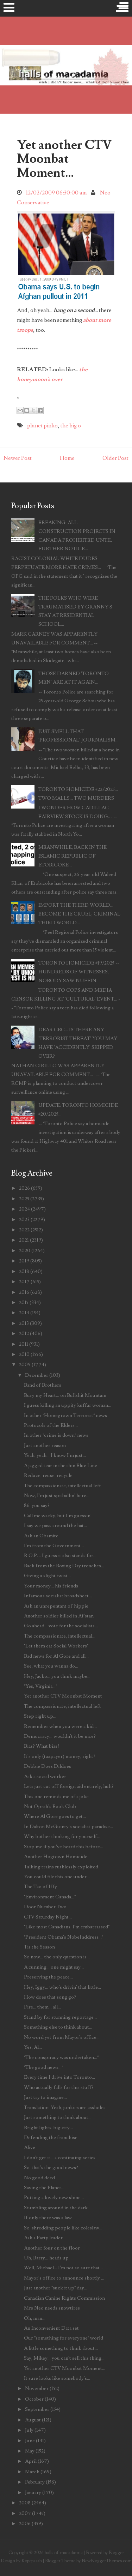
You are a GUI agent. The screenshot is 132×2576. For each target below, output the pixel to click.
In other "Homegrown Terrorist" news (65, 1415)
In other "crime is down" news (56, 1435)
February (35, 2482)
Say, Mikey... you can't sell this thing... (64, 2358)
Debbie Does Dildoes (47, 1766)
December (36, 1375)
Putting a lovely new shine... (54, 2197)
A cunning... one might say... (54, 1967)
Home (67, 458)
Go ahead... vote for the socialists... (61, 1625)
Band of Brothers (42, 1385)
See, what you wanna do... (51, 1666)
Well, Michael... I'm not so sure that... (63, 2267)
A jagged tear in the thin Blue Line (60, 1465)
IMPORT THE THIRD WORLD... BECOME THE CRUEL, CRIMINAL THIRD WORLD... (79, 914)
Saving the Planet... (44, 2187)
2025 (24, 1198)
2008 (25, 2502)
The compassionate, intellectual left (62, 1485)
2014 (24, 1312)
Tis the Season (39, 1947)
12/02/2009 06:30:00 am (56, 192)
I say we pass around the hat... (55, 1525)
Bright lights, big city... (48, 2127)
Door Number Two (45, 1906)
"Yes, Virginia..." (40, 1686)
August (33, 2419)
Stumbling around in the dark (56, 2207)
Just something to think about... (58, 2117)
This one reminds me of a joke (56, 1796)
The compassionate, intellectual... (59, 1636)
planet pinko (42, 425)
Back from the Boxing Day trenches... (64, 1565)
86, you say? (37, 1505)
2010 (24, 1354)
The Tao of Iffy (40, 1886)
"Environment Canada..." (50, 1896)
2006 (25, 2523)
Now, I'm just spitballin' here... (56, 1495)
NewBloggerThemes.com (107, 2561)
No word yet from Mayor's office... (62, 2037)
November (37, 2388)
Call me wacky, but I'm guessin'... (59, 1515)
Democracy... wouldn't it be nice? (60, 1736)
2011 (23, 1344)
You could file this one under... (57, 1876)
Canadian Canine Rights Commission (64, 2298)
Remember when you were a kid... (60, 1726)
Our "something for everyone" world (63, 2338)
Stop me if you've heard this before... (63, 1846)
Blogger (116, 2553)
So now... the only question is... (57, 1956)
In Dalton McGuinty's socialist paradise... (68, 1826)
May (29, 2451)
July (29, 2430)
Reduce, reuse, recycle (48, 1475)
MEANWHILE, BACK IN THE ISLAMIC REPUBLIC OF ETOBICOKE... (72, 856)
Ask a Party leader (43, 2237)
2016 (24, 1292)
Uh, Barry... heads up (46, 2257)
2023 (24, 1219)
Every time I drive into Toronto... (59, 2077)
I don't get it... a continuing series (59, 2157)
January (33, 2492)
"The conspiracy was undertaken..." (61, 2057)
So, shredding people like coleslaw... (63, 2227)
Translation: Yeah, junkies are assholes (65, 2107)
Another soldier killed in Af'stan (59, 1616)
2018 (24, 1271)
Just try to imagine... (45, 2097)
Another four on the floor (52, 2248)
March (32, 2471)
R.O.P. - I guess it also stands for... (60, 1555)
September (37, 2409)
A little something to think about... (61, 2348)
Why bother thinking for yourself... (62, 1836)
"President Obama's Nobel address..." (63, 1937)
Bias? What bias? (41, 1746)
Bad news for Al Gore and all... (56, 1656)
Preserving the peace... (48, 1977)
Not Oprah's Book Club (50, 1806)
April (31, 2461)
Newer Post (18, 458)
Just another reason (45, 1445)
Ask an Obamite (41, 1535)
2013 (24, 1323)
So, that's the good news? (51, 2167)
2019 (24, 1260)
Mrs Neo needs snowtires (52, 2308)
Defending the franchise (50, 2137)
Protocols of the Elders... (51, 1425)
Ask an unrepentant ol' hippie (56, 1606)
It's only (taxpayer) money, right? (59, 1756)
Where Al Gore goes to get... (55, 1816)
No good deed (39, 2177)
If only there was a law (48, 2217)
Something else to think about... (58, 2027)
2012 (24, 1333)
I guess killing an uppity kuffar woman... (67, 1405)
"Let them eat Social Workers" (56, 1646)
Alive (29, 2147)
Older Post (115, 458)
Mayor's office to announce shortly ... (64, 2278)
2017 (24, 1281)
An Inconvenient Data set (51, 2328)
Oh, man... (34, 2318)
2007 (25, 2513)
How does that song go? (50, 1997)
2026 (24, 1188)
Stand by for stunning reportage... (60, 2017)
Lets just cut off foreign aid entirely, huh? (69, 1786)
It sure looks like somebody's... (57, 2378)
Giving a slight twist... (47, 1575)
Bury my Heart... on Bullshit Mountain (65, 1395)
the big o (71, 425)
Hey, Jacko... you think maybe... (57, 1676)
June (30, 2440)
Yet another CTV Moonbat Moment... (64, 159)
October (34, 2399)
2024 (24, 1209)
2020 (24, 1250)
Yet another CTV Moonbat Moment (63, 1696)
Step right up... (40, 1716)
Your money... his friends (51, 1586)
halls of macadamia (64, 2553)
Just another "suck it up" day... (55, 2287)
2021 (24, 1240)
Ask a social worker (45, 1776)
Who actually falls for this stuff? (59, 2087)
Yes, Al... (33, 2047)
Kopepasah (31, 2561)
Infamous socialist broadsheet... (58, 1595)
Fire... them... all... (42, 2007)
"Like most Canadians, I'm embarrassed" (66, 1926)
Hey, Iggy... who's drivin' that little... (62, 1987)
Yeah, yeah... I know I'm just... (55, 1455)
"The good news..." (43, 2067)
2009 (25, 1364)
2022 (24, 1229)
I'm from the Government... (54, 1545)
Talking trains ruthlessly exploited (61, 1866)
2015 (24, 1302)
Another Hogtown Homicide (55, 1856)
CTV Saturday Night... (48, 1917)
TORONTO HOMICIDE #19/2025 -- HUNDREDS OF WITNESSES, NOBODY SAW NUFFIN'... (78, 972)
